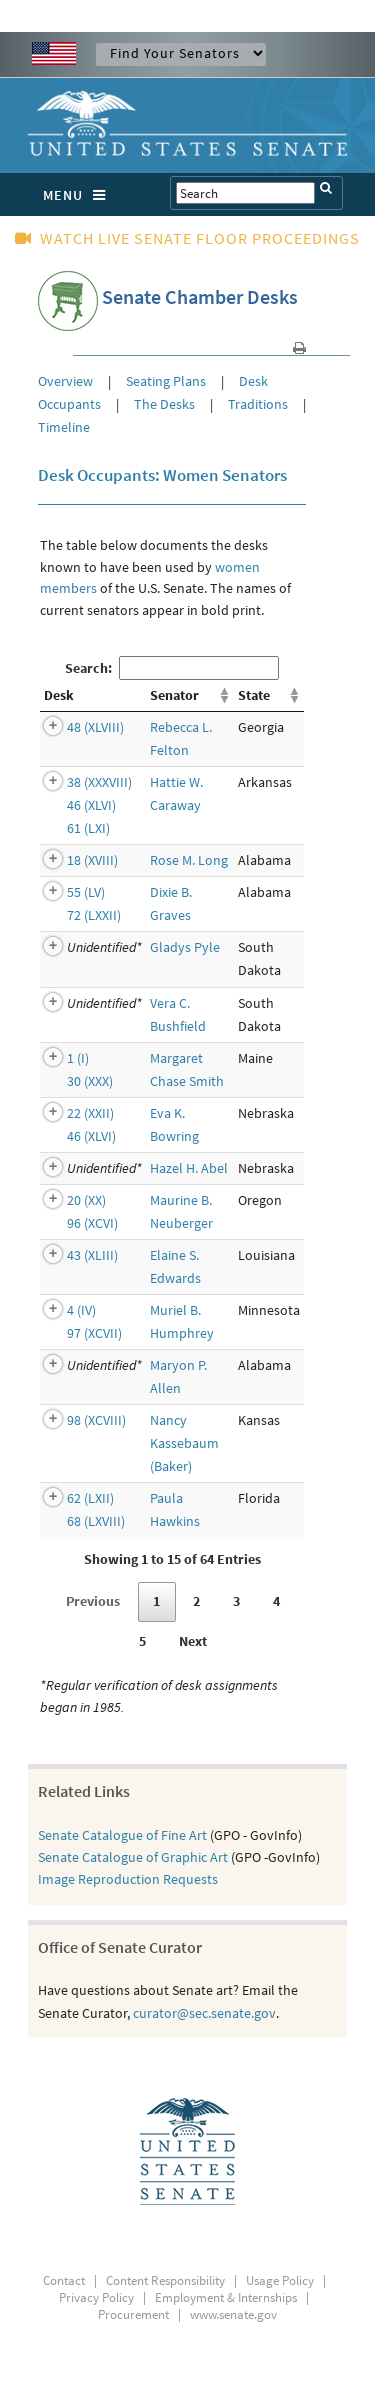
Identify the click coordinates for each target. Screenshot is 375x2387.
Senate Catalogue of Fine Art (122, 1835)
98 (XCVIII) (96, 1420)
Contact (64, 2280)
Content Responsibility (165, 2280)
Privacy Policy (96, 2297)
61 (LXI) (88, 828)
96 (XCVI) (92, 1223)
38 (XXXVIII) (99, 782)
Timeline (64, 427)
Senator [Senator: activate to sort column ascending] (174, 695)
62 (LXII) (90, 1498)
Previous (93, 1601)
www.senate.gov (233, 2314)
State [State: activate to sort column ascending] (254, 695)
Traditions (258, 404)
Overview (67, 381)
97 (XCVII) (94, 1333)
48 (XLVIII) (95, 727)
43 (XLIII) (92, 1255)
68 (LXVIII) (96, 1521)
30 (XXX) (90, 1081)
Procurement (133, 2314)
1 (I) (78, 1058)
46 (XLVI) (91, 805)
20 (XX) (86, 1200)
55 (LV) (86, 892)
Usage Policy (280, 2280)
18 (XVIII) (92, 860)
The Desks (164, 404)
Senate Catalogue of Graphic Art (133, 1857)
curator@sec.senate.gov (204, 2013)
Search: (172, 668)
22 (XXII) (90, 1113)
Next (193, 1641)
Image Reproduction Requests (128, 1879)
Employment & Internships (226, 2297)
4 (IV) (81, 1310)
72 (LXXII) (94, 915)
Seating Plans (166, 381)
